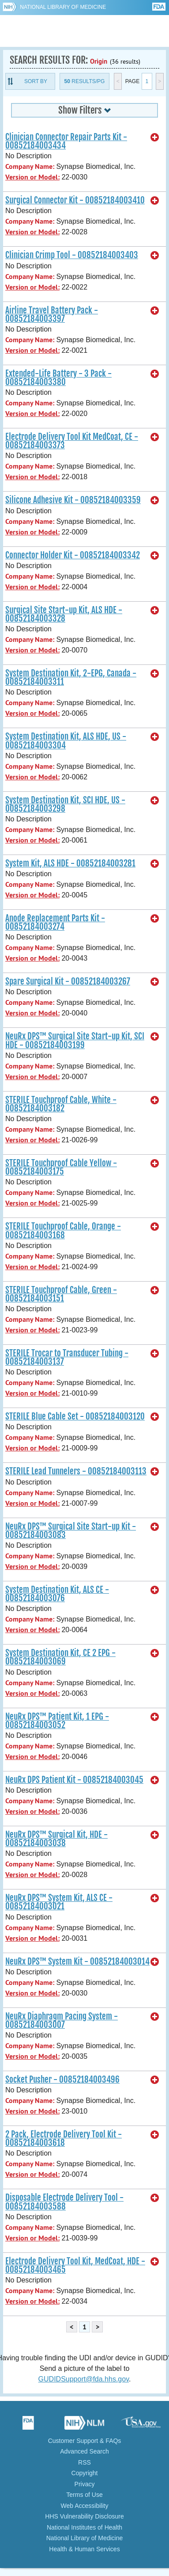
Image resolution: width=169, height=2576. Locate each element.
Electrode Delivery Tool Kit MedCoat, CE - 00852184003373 (71, 440)
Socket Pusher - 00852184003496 (62, 2079)
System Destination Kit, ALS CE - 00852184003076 (57, 1593)
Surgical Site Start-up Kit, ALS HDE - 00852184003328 (63, 614)
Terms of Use (84, 2494)
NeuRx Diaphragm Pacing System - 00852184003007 (61, 2020)
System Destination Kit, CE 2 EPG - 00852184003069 (60, 1657)
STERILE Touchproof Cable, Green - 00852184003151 (61, 1294)
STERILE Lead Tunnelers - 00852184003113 (75, 1471)
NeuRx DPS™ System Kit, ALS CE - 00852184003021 (59, 1902)
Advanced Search (84, 2451)
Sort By (35, 81)
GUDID (84, 31)
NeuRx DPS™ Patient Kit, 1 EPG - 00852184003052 (57, 1720)
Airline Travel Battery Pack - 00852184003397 (51, 314)
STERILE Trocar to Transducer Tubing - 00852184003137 (66, 1357)
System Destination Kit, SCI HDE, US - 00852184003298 (65, 804)
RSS (84, 2462)
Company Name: (29, 166)
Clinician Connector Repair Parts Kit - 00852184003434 (66, 141)
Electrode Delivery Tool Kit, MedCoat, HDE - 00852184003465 (75, 2265)
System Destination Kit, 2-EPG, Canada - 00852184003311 (70, 677)
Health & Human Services (84, 2549)
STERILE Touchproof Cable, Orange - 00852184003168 (63, 1230)
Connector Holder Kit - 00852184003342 (72, 555)
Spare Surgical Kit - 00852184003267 (67, 981)
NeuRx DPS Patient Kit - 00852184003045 (74, 1780)
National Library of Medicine (63, 7)
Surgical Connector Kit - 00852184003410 (75, 200)
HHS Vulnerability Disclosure (84, 2516)
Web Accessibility (85, 2505)
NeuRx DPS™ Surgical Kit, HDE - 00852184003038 (56, 1838)
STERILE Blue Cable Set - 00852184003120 (75, 1416)
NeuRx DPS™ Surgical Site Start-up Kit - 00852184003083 (70, 1530)
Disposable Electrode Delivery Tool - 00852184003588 (64, 2201)
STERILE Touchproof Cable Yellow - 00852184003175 (61, 1167)
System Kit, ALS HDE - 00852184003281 (70, 863)
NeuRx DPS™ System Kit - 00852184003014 (77, 1961)
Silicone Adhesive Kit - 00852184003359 (73, 500)
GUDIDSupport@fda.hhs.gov (83, 2379)
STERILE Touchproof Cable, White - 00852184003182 (60, 1104)
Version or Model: (32, 177)
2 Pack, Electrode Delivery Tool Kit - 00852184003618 (63, 2138)
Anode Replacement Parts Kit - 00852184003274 (55, 922)
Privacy (85, 2484)
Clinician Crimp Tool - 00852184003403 (71, 255)
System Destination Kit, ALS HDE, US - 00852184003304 (65, 740)
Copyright (84, 2473)
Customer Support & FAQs (84, 2440)
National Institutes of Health (84, 2527)
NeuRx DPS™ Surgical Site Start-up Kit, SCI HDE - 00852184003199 (74, 1040)
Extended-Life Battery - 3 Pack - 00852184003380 (58, 377)
